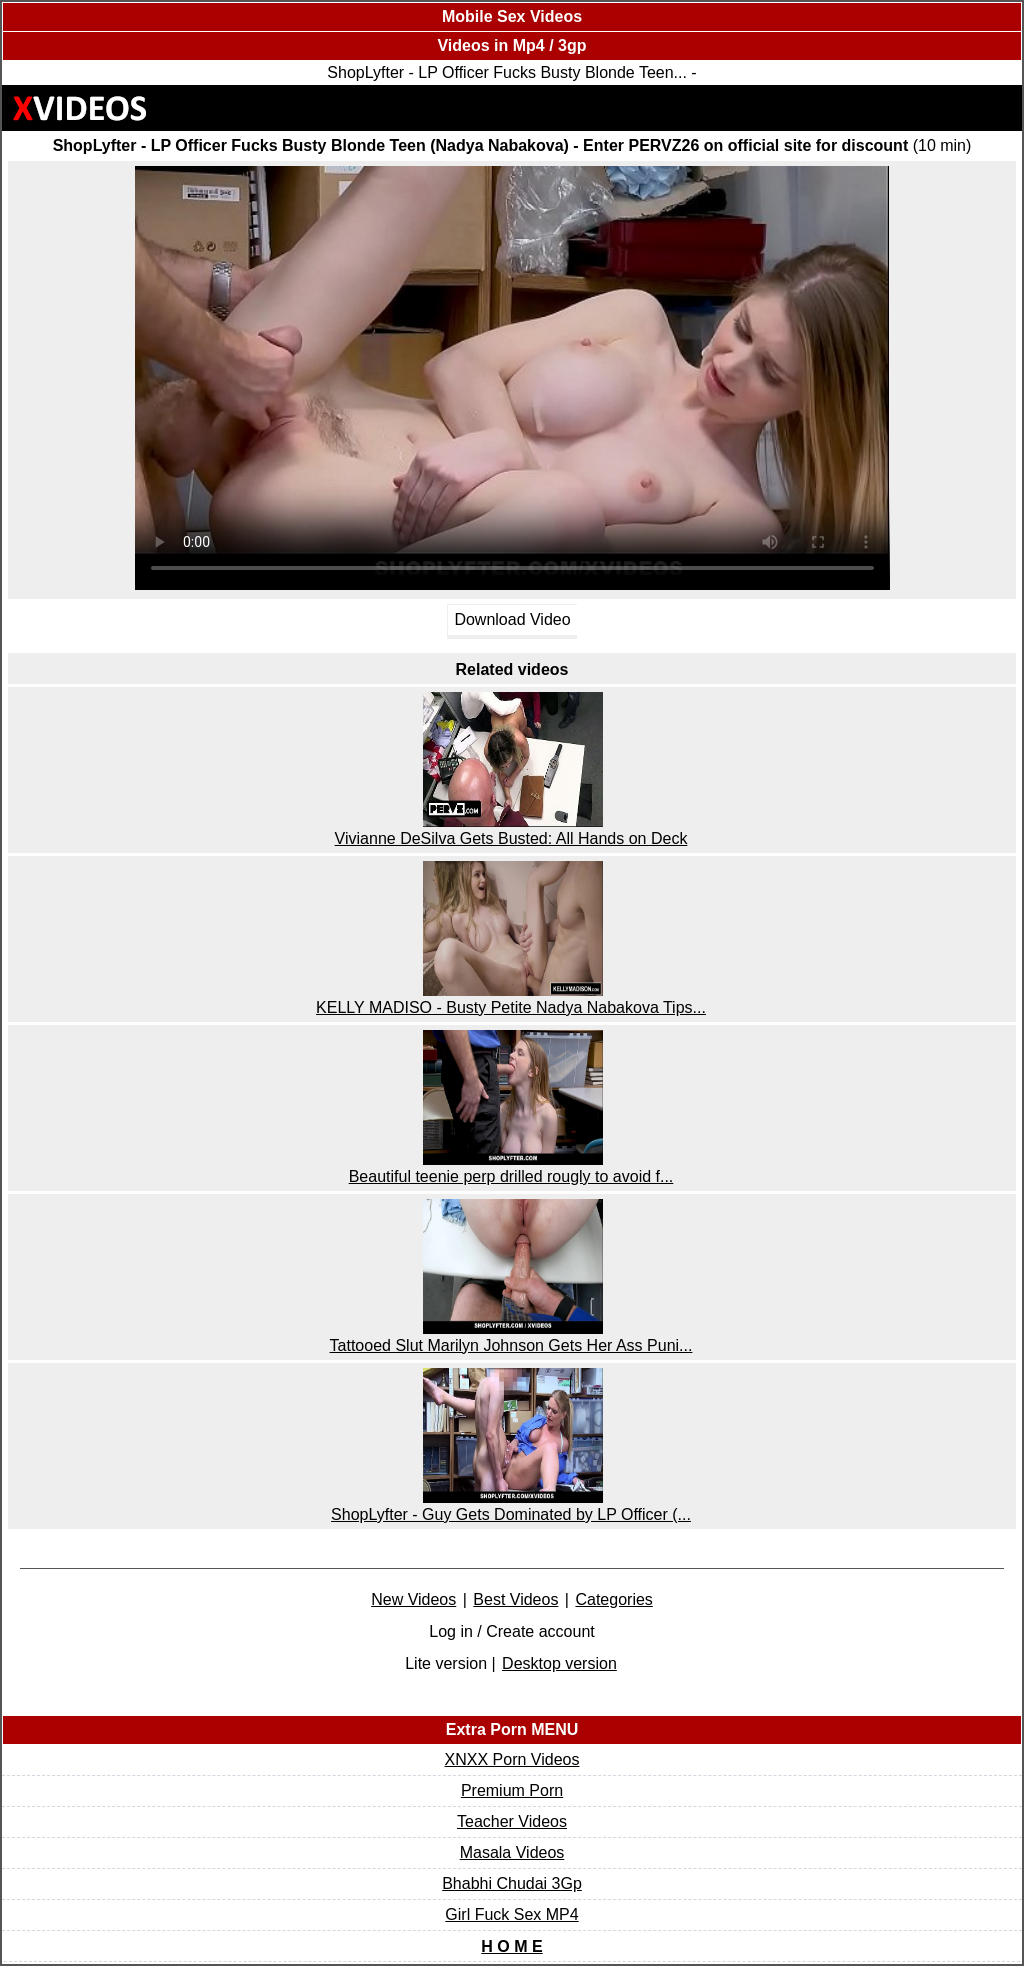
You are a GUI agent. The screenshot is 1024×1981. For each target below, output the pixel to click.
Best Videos (515, 1599)
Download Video (512, 619)
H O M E (511, 1946)
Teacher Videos (512, 1821)
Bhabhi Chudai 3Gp (512, 1883)
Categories (613, 1599)
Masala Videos (512, 1852)
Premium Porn (512, 1790)
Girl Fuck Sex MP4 (511, 1914)
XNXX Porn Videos (512, 1759)
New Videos (413, 1599)
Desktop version (559, 1663)
